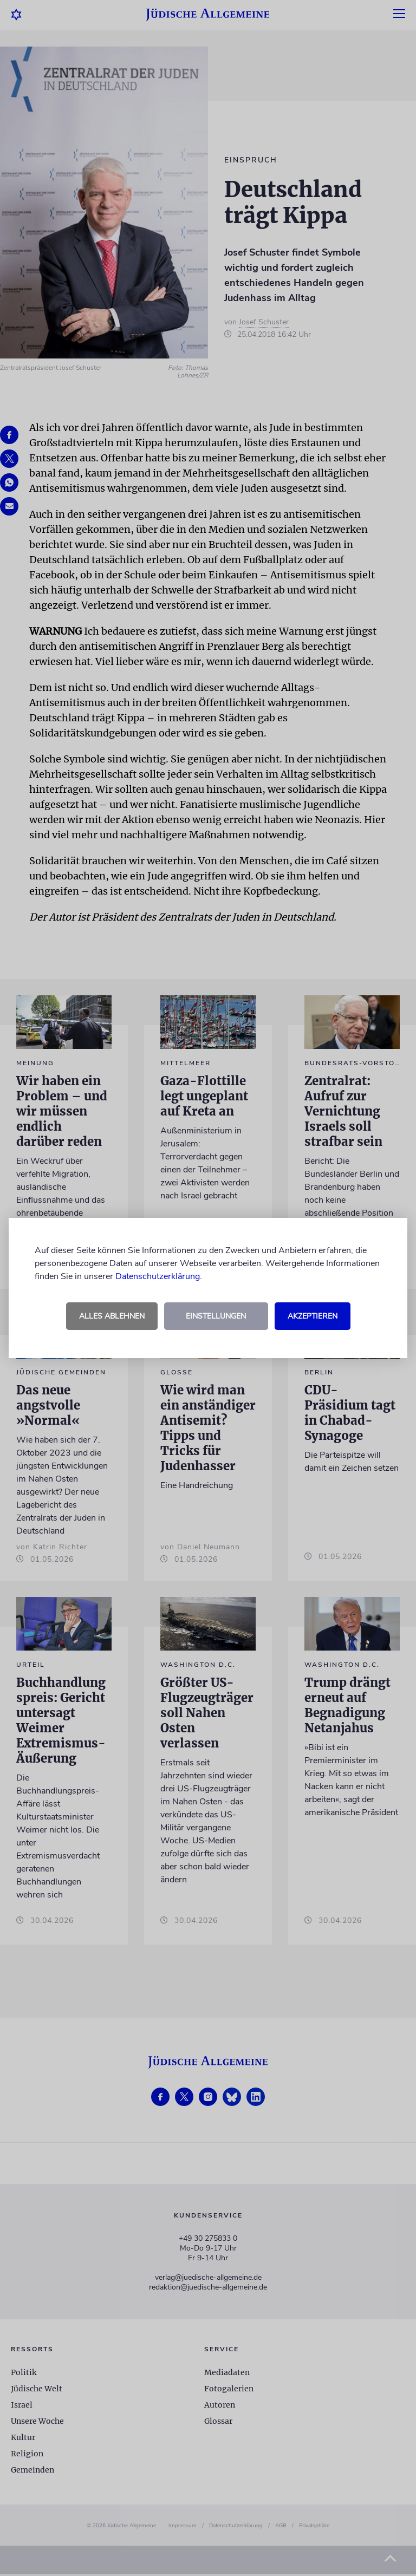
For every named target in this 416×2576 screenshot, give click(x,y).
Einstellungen (216, 1316)
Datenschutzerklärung (157, 1276)
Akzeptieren (312, 1316)
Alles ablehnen (112, 1316)
